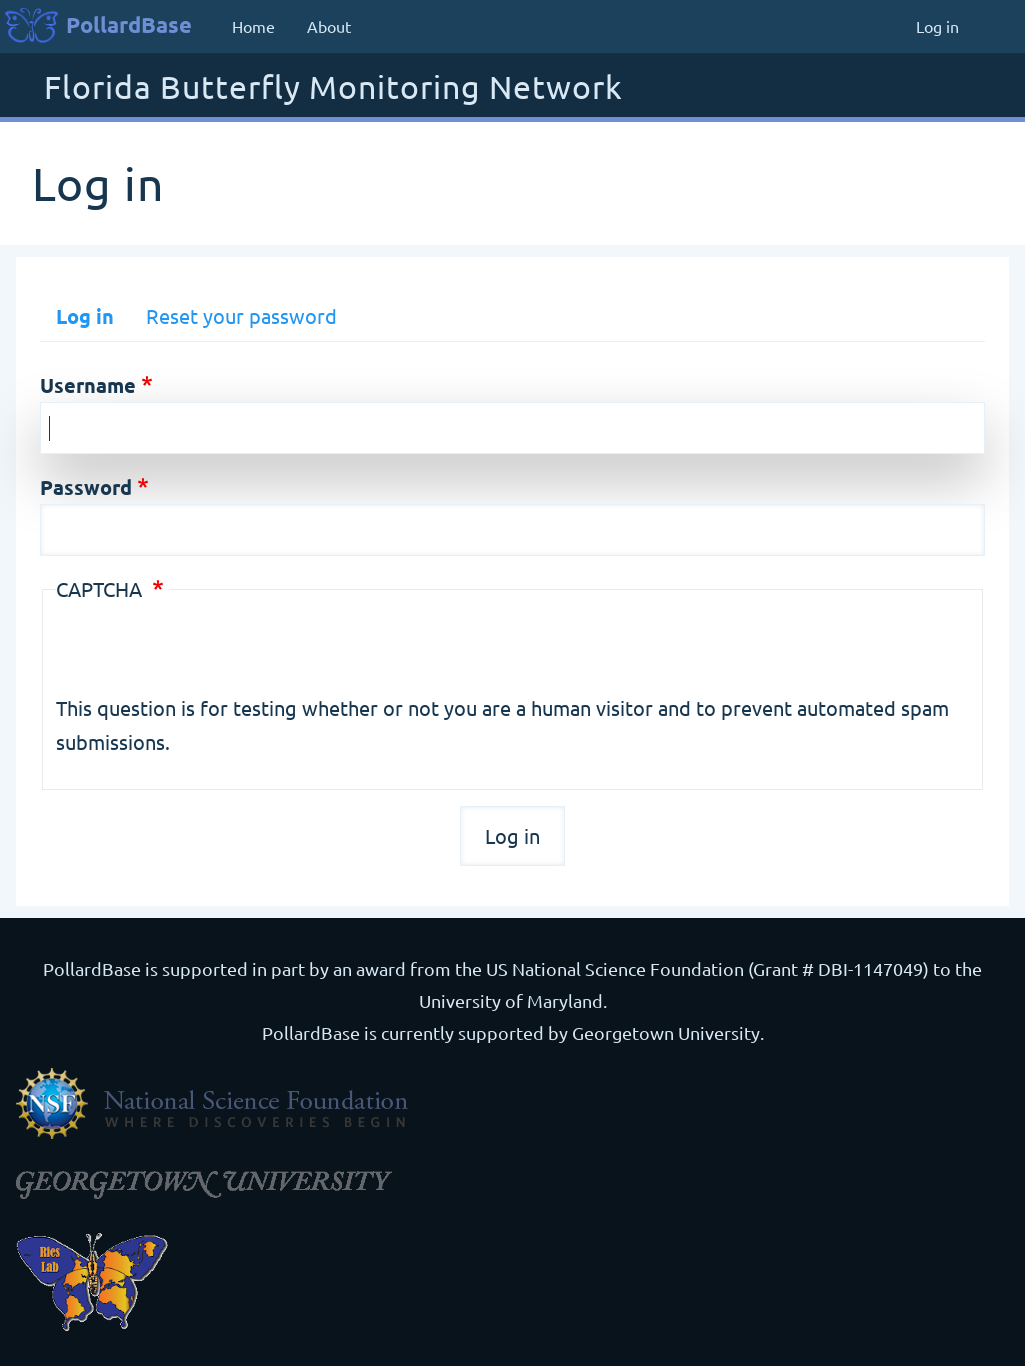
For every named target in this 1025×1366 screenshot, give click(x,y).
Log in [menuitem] (937, 26)
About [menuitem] (329, 26)
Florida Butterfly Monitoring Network (333, 88)
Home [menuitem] (253, 26)
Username (88, 385)
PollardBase (129, 24)
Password (86, 487)
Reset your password (241, 315)
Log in (85, 316)
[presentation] (208, 652)
